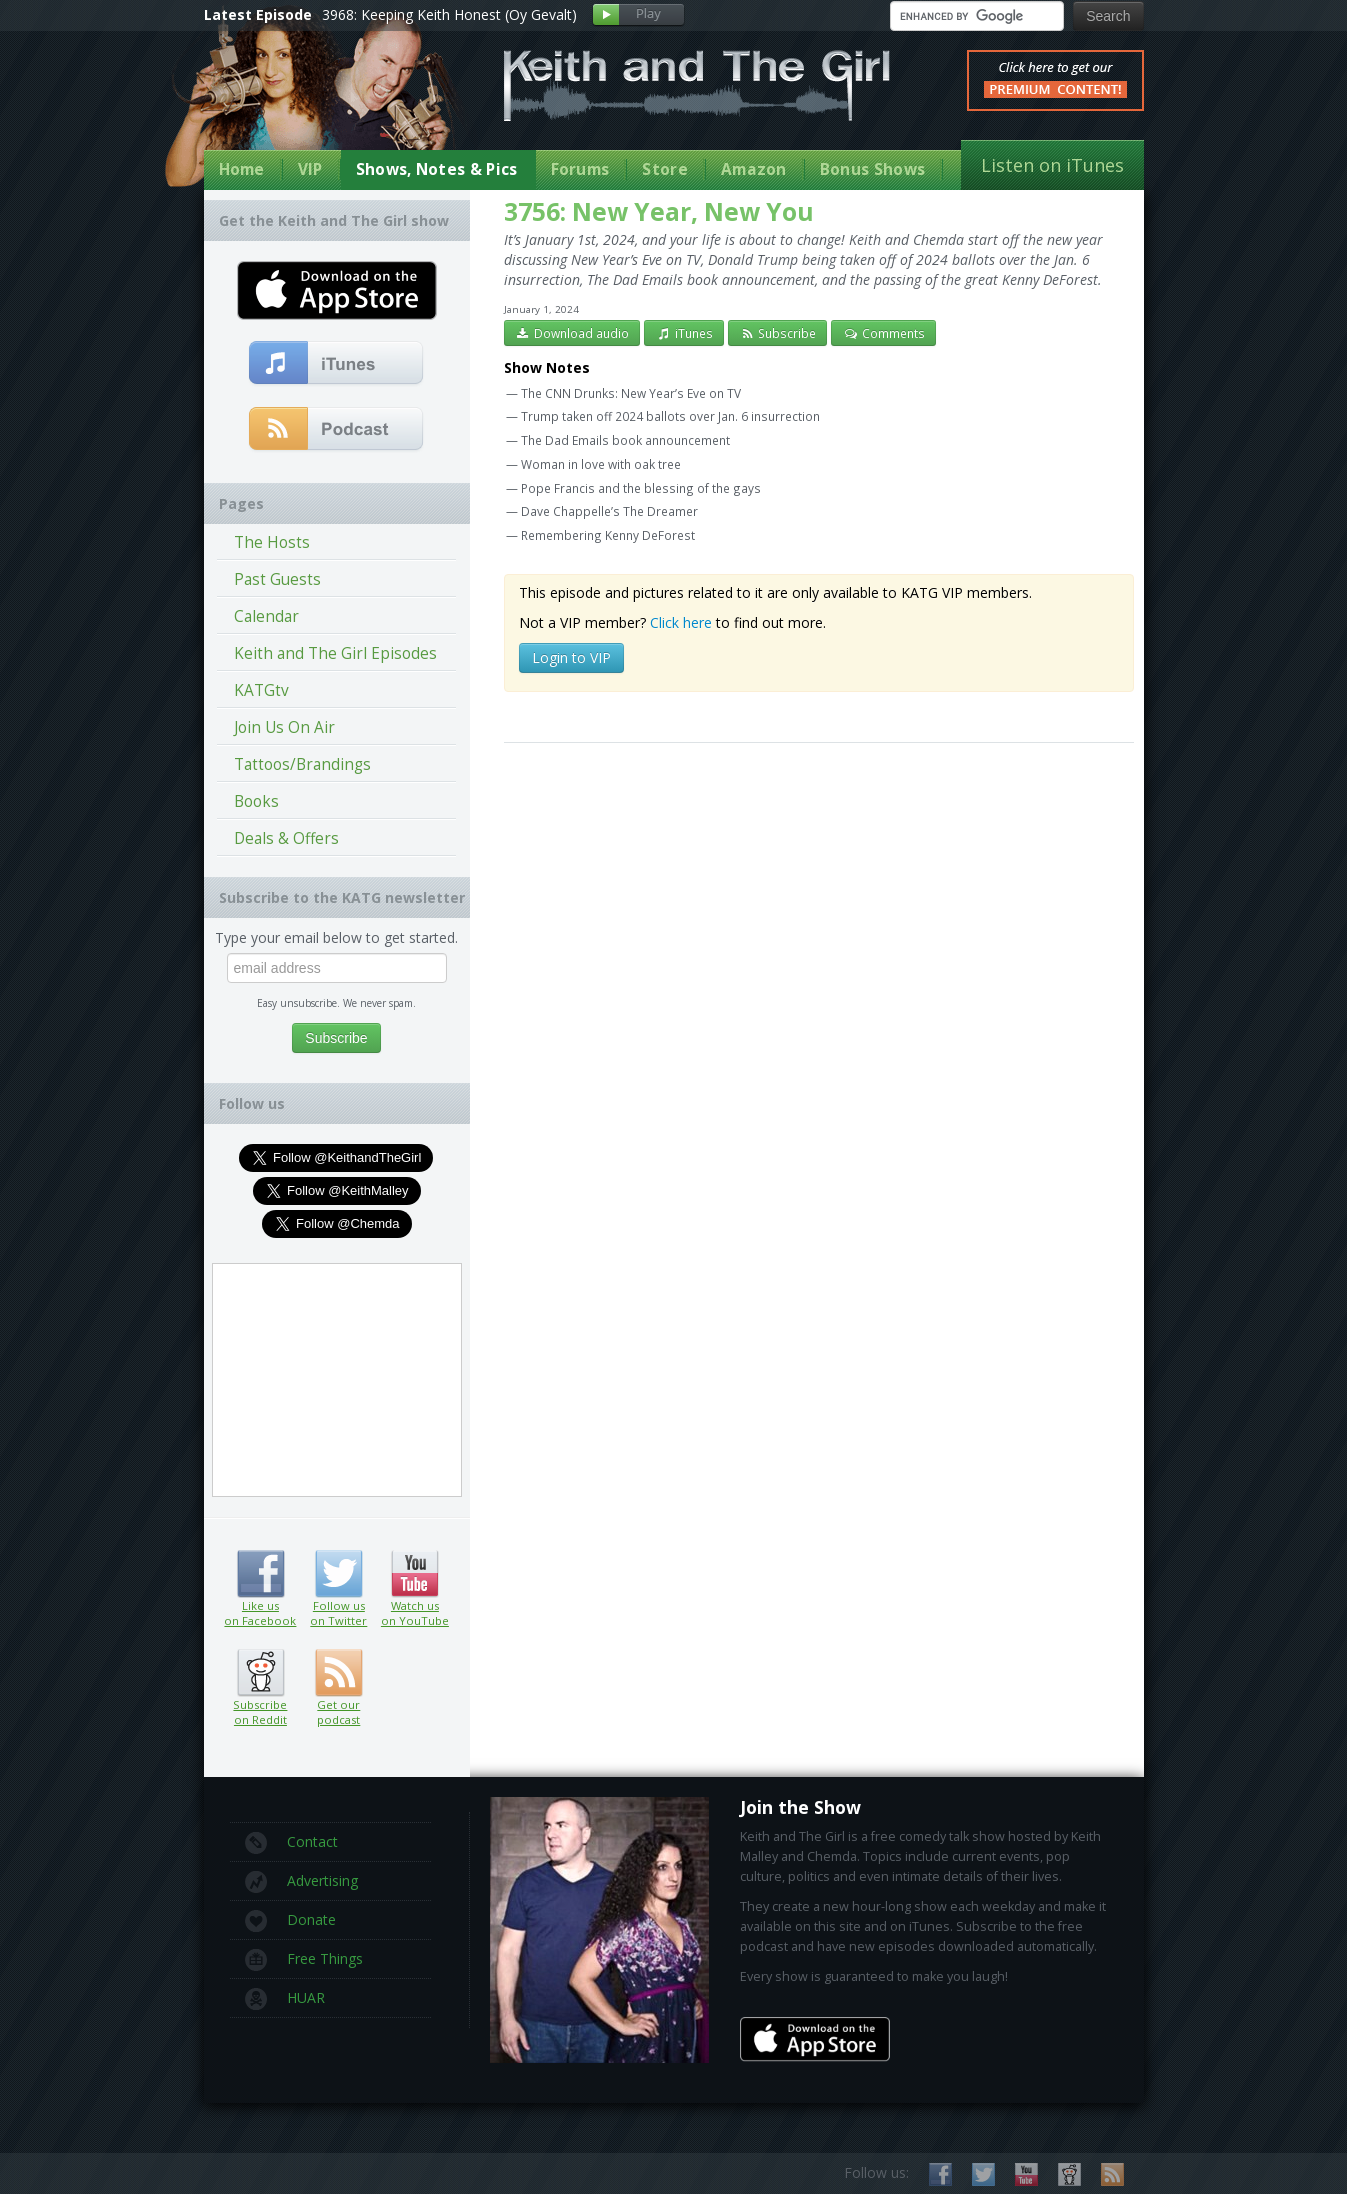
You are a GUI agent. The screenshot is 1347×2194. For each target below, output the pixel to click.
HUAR (285, 1999)
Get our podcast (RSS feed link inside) (338, 1673)
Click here (681, 622)
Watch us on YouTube (414, 1574)
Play (638, 15)
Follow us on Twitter (338, 1574)
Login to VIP (571, 657)
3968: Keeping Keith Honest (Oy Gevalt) (449, 14)
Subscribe (778, 333)
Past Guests (277, 579)
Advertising (301, 1882)
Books (256, 801)
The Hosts (272, 542)
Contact (291, 1843)
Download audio (572, 333)
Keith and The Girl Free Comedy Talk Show (697, 85)
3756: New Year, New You (659, 211)
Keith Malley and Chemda (321, 101)
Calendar (266, 616)
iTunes (684, 333)
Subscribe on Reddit (260, 1673)
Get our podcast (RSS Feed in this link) (336, 430)
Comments (883, 333)
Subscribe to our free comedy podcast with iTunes (336, 364)
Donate (290, 1921)
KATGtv (261, 690)
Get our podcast (338, 1712)
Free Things (304, 1960)
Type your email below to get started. (336, 937)
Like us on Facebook (260, 1574)
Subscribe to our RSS (1112, 2174)
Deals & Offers (286, 838)
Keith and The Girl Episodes (335, 653)
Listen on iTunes (1052, 165)
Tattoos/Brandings (302, 764)
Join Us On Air (284, 727)
